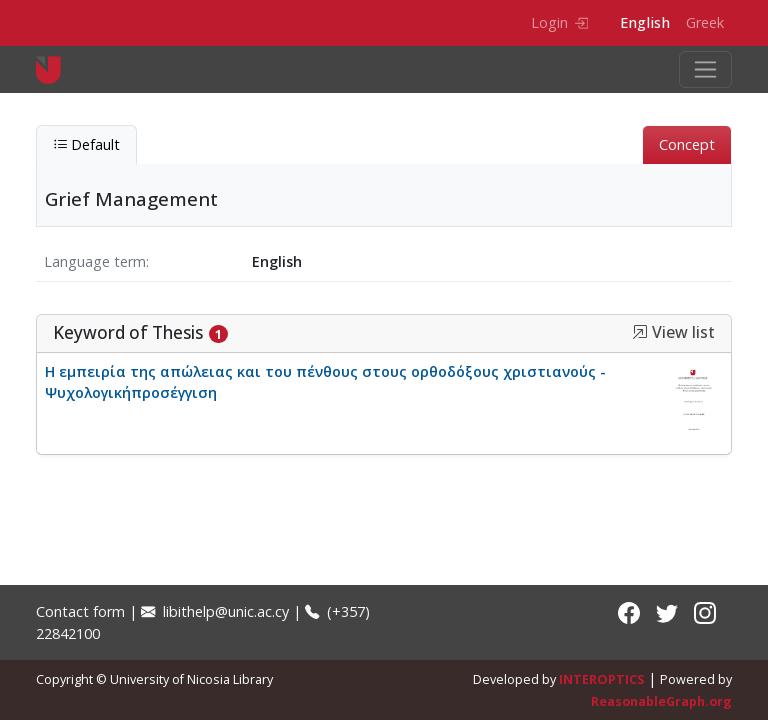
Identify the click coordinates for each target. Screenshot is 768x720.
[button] (640, 332)
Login (559, 22)
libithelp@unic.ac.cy (215, 611)
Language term (95, 261)
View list (673, 332)
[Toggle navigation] (705, 69)
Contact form (80, 611)
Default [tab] (86, 144)
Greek (705, 22)
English (645, 22)
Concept (687, 144)
